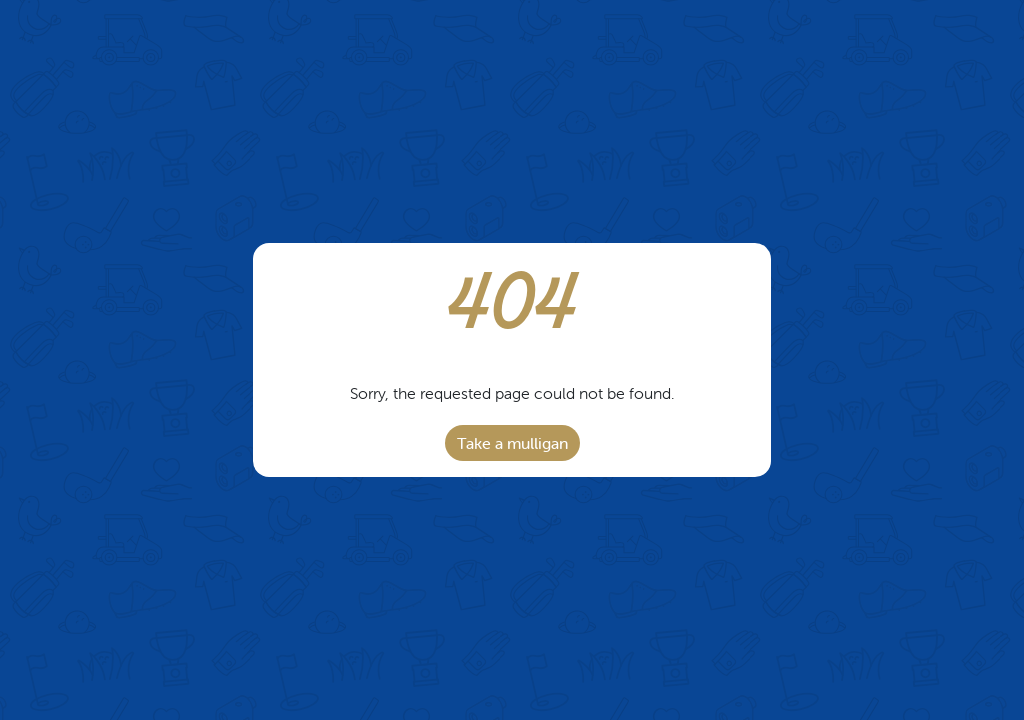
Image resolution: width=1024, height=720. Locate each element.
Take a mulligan (512, 443)
